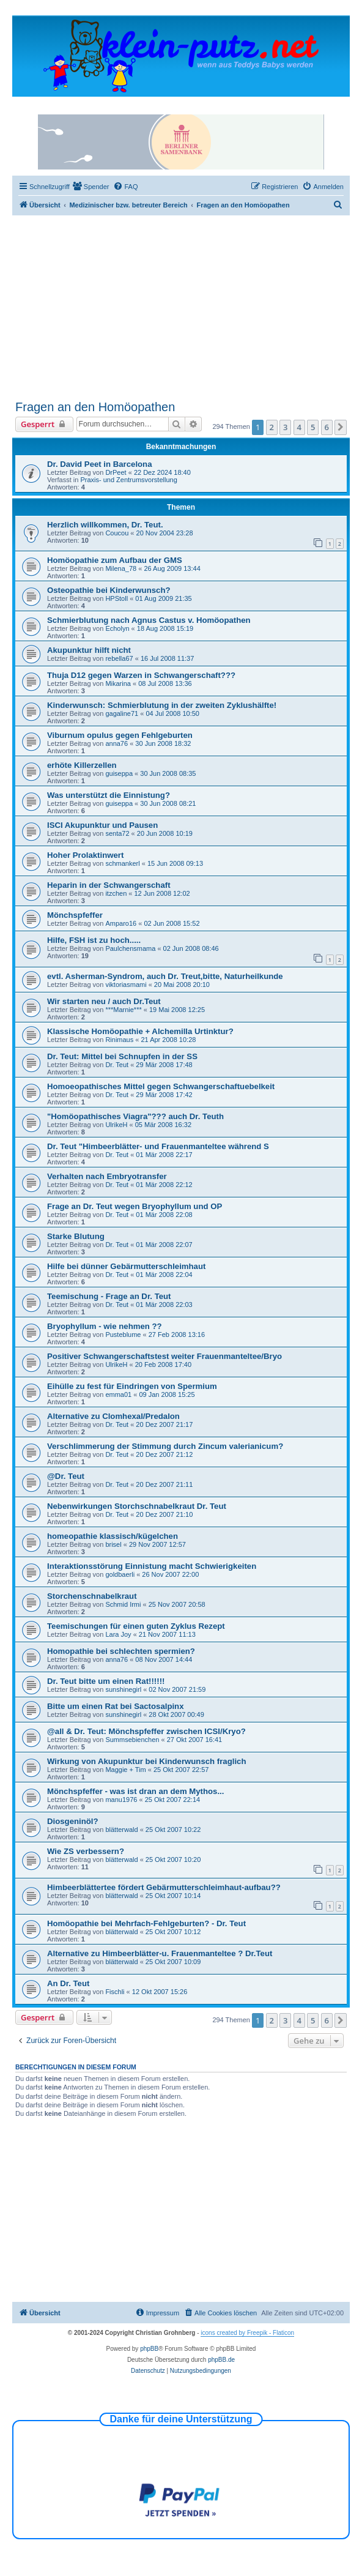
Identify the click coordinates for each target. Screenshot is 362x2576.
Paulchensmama (130, 948)
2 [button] (272, 427)
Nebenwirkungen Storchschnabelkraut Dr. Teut (136, 1506)
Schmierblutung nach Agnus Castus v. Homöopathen (149, 620)
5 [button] (313, 427)
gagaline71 (121, 713)
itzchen (116, 893)
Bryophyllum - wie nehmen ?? (104, 1326)
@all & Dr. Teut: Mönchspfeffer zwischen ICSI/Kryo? (146, 1731)
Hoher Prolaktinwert (85, 855)
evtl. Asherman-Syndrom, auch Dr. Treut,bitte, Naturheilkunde (165, 976)
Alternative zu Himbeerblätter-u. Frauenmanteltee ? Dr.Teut (159, 1953)
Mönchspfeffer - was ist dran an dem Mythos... (135, 1791)
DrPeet (115, 472)
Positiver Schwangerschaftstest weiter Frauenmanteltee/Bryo (164, 1356)
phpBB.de (221, 2359)
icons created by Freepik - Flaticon (247, 2332)
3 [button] (285, 427)
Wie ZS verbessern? (85, 1851)
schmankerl (122, 863)
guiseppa (119, 773)
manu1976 (121, 1799)
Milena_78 (120, 568)
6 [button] (327, 427)
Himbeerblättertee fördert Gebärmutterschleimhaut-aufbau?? (164, 1887)
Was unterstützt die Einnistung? (108, 795)
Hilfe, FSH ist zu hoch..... (94, 940)
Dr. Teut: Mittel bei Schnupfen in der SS (122, 1056)
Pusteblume (123, 1334)
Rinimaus (119, 1039)
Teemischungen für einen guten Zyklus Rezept (136, 1626)
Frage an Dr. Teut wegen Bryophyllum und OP (134, 1206)
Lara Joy (118, 1634)
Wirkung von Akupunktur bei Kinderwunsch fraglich (146, 1761)
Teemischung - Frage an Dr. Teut (109, 1296)
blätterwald (121, 1829)
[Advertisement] (188, 307)
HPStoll (116, 598)
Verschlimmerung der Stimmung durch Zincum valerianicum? (165, 1446)
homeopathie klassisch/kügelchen (112, 1536)
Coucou (116, 533)
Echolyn (117, 628)
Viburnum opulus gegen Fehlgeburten (120, 735)
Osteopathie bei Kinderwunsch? (109, 590)
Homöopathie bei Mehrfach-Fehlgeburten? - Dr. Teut (146, 1923)
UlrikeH (116, 1124)
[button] (340, 427)
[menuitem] (91, 186)
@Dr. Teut (65, 1476)
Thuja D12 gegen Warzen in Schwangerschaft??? (141, 675)
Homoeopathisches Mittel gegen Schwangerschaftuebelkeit (161, 1086)
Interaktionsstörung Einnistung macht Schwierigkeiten (151, 1566)
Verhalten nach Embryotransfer (107, 1176)
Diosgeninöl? (72, 1821)
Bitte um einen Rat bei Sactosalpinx (115, 1706)
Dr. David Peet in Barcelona (99, 464)
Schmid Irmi (123, 1604)
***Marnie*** (123, 1009)
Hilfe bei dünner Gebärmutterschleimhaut (126, 1266)
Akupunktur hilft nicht (89, 650)
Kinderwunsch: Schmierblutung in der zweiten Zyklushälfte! (161, 705)
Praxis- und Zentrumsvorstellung (128, 479)
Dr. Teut (116, 1064)
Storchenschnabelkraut (92, 1596)
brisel (113, 1544)
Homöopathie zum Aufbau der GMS (114, 560)
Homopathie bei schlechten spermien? (121, 1651)
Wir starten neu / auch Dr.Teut (104, 1001)
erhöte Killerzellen (82, 765)
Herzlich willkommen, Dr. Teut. (105, 524)
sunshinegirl (123, 1689)
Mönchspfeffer (75, 915)
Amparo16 (120, 923)
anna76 (116, 743)
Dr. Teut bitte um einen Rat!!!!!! (105, 1681)
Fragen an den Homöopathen (95, 407)
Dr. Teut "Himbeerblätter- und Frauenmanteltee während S (158, 1146)
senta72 (117, 833)
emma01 (118, 1394)
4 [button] (299, 427)
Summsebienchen (132, 1739)
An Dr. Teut (68, 1983)
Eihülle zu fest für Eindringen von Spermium (132, 1386)
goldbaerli (120, 1574)
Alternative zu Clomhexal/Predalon (113, 1416)
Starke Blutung (76, 1236)
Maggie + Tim (125, 1769)
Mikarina (118, 683)
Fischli (114, 1991)
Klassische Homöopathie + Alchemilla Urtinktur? (140, 1031)
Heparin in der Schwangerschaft (109, 885)
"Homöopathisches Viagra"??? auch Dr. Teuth (135, 1116)
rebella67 (119, 658)
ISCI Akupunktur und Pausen (102, 825)
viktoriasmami (125, 984)
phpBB (149, 2348)
